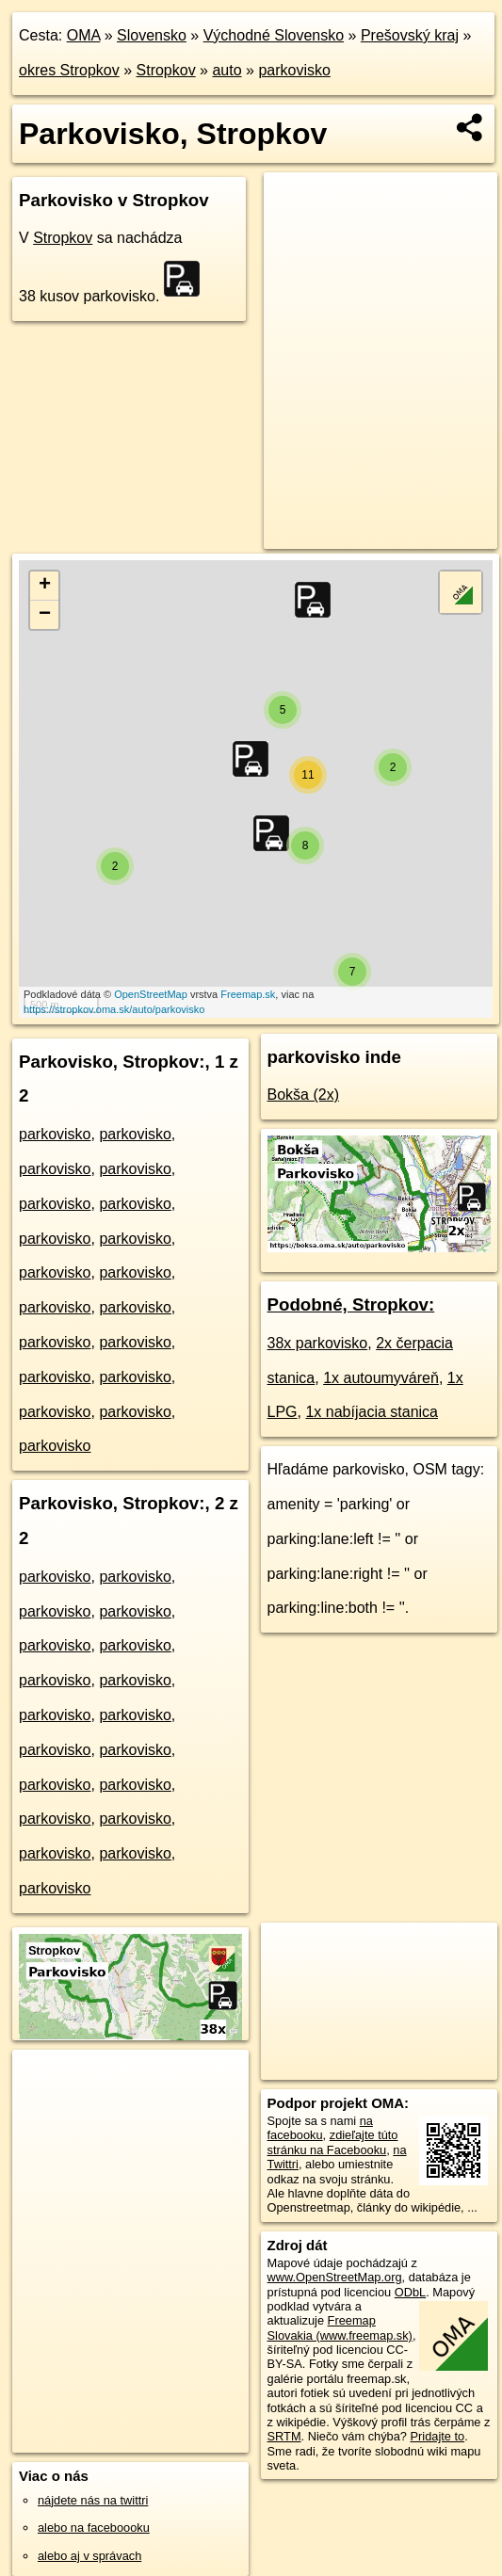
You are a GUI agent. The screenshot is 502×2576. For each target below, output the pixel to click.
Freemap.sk (247, 994)
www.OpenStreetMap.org (334, 2277)
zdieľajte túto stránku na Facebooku (332, 2142)
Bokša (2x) (303, 1095)
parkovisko (294, 70)
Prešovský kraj (410, 35)
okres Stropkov (69, 70)
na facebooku (320, 2128)
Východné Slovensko (273, 35)
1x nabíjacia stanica (371, 1412)
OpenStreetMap (150, 994)
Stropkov (166, 70)
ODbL (410, 2292)
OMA (84, 35)
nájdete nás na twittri (93, 2500)
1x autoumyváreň (381, 1378)
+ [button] (45, 586)
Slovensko (151, 35)
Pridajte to (438, 2436)
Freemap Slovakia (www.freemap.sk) (340, 2327)
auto (226, 70)
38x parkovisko (317, 1343)
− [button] (45, 615)
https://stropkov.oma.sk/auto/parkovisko (114, 1009)
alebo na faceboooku (94, 2527)
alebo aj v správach (89, 2556)
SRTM (284, 2436)
